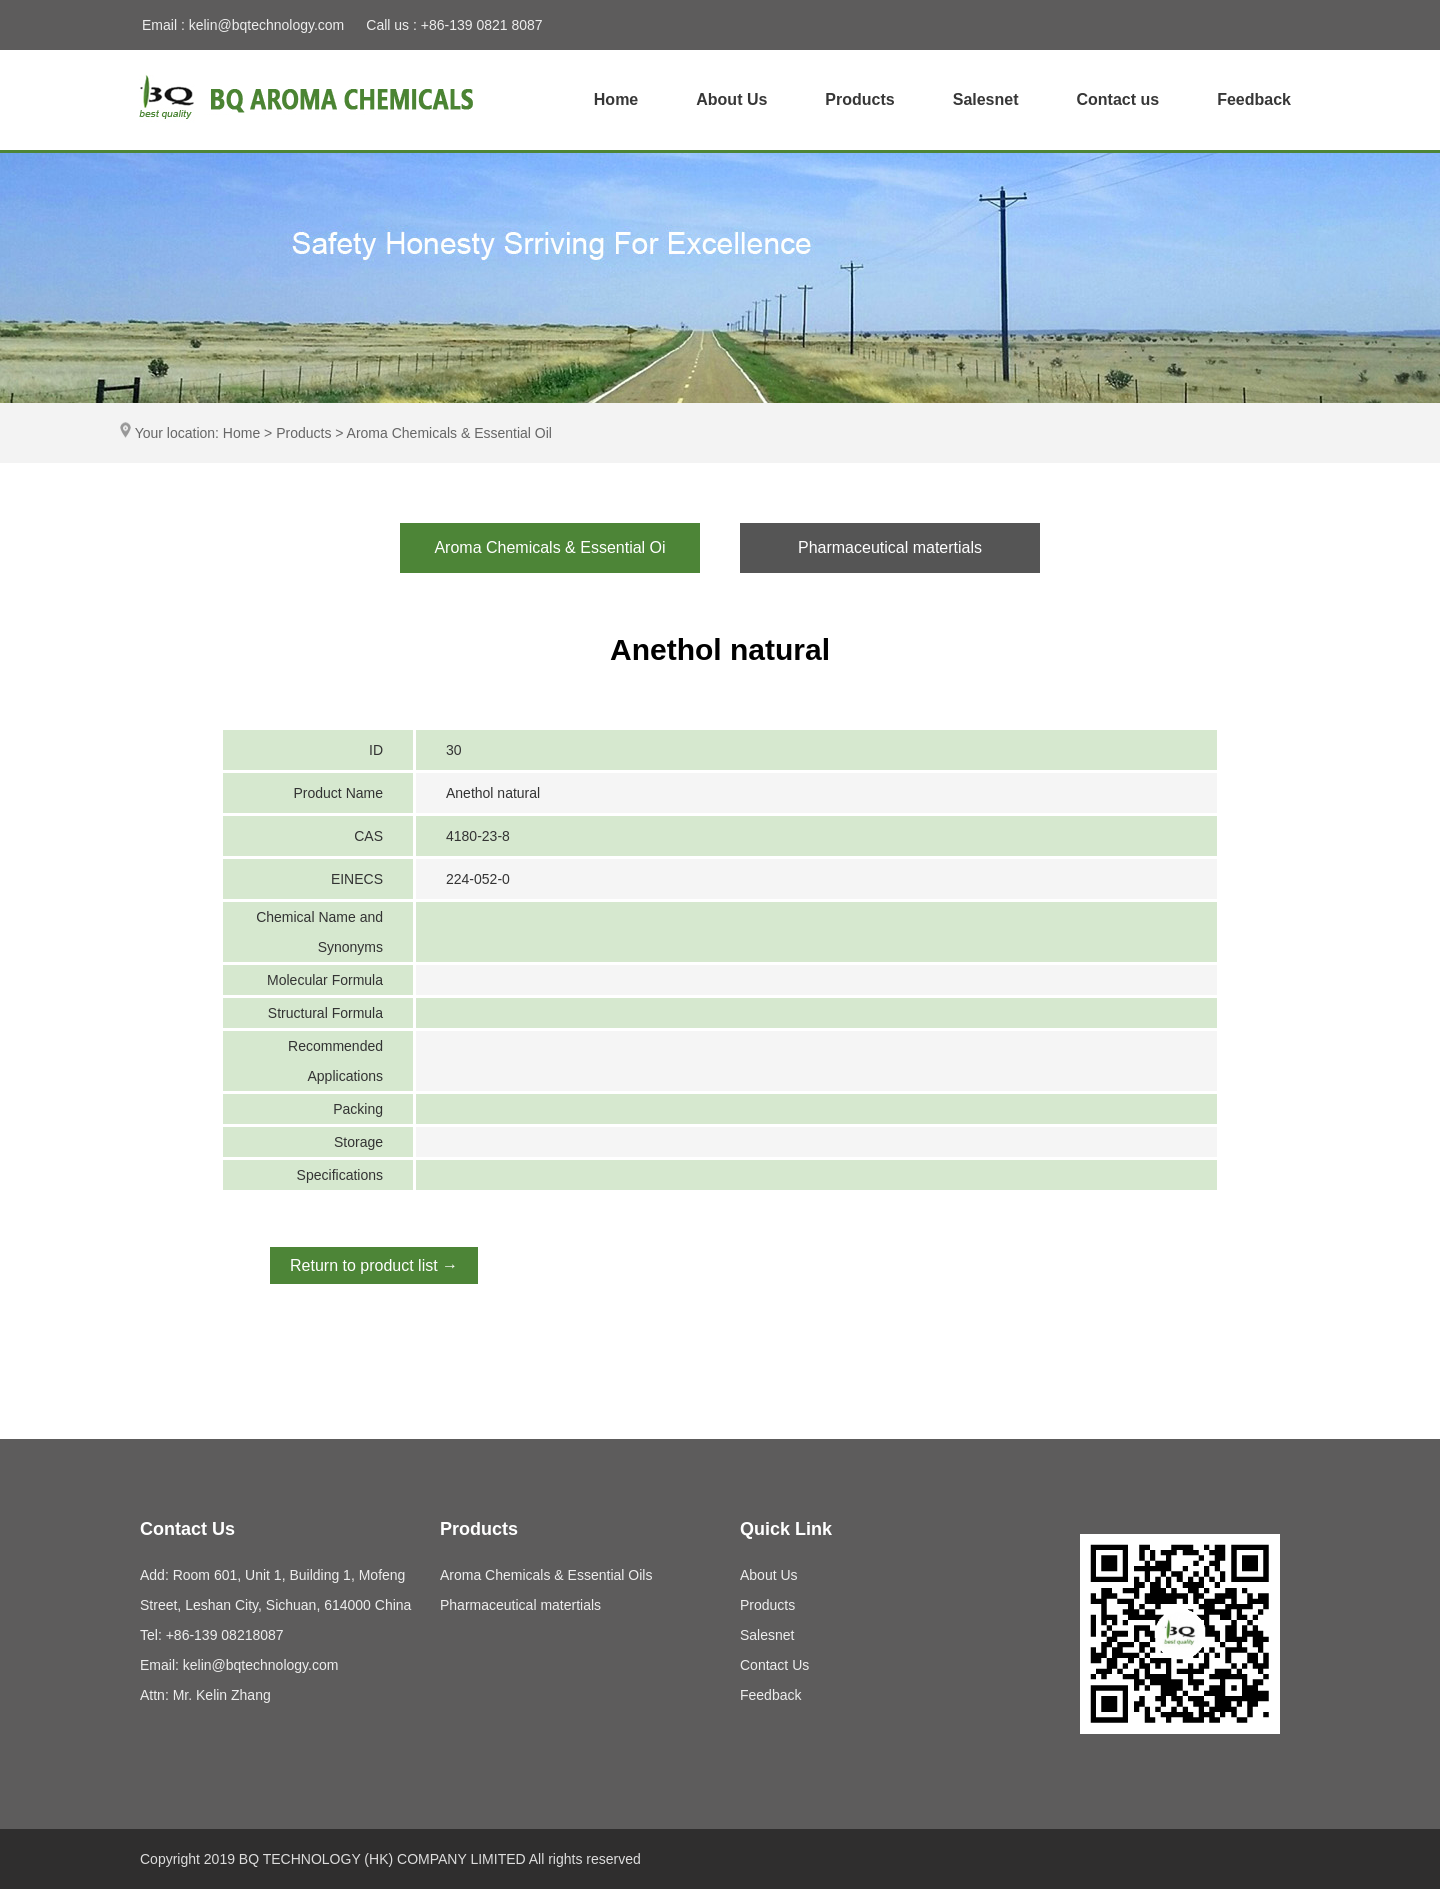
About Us (731, 99)
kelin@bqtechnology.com (267, 25)
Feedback (1254, 99)
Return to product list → (374, 1265)
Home (616, 99)
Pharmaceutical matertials (520, 1605)
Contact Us (774, 1665)
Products (859, 99)
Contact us (1118, 99)
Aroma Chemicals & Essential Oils (546, 1575)
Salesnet (986, 99)
